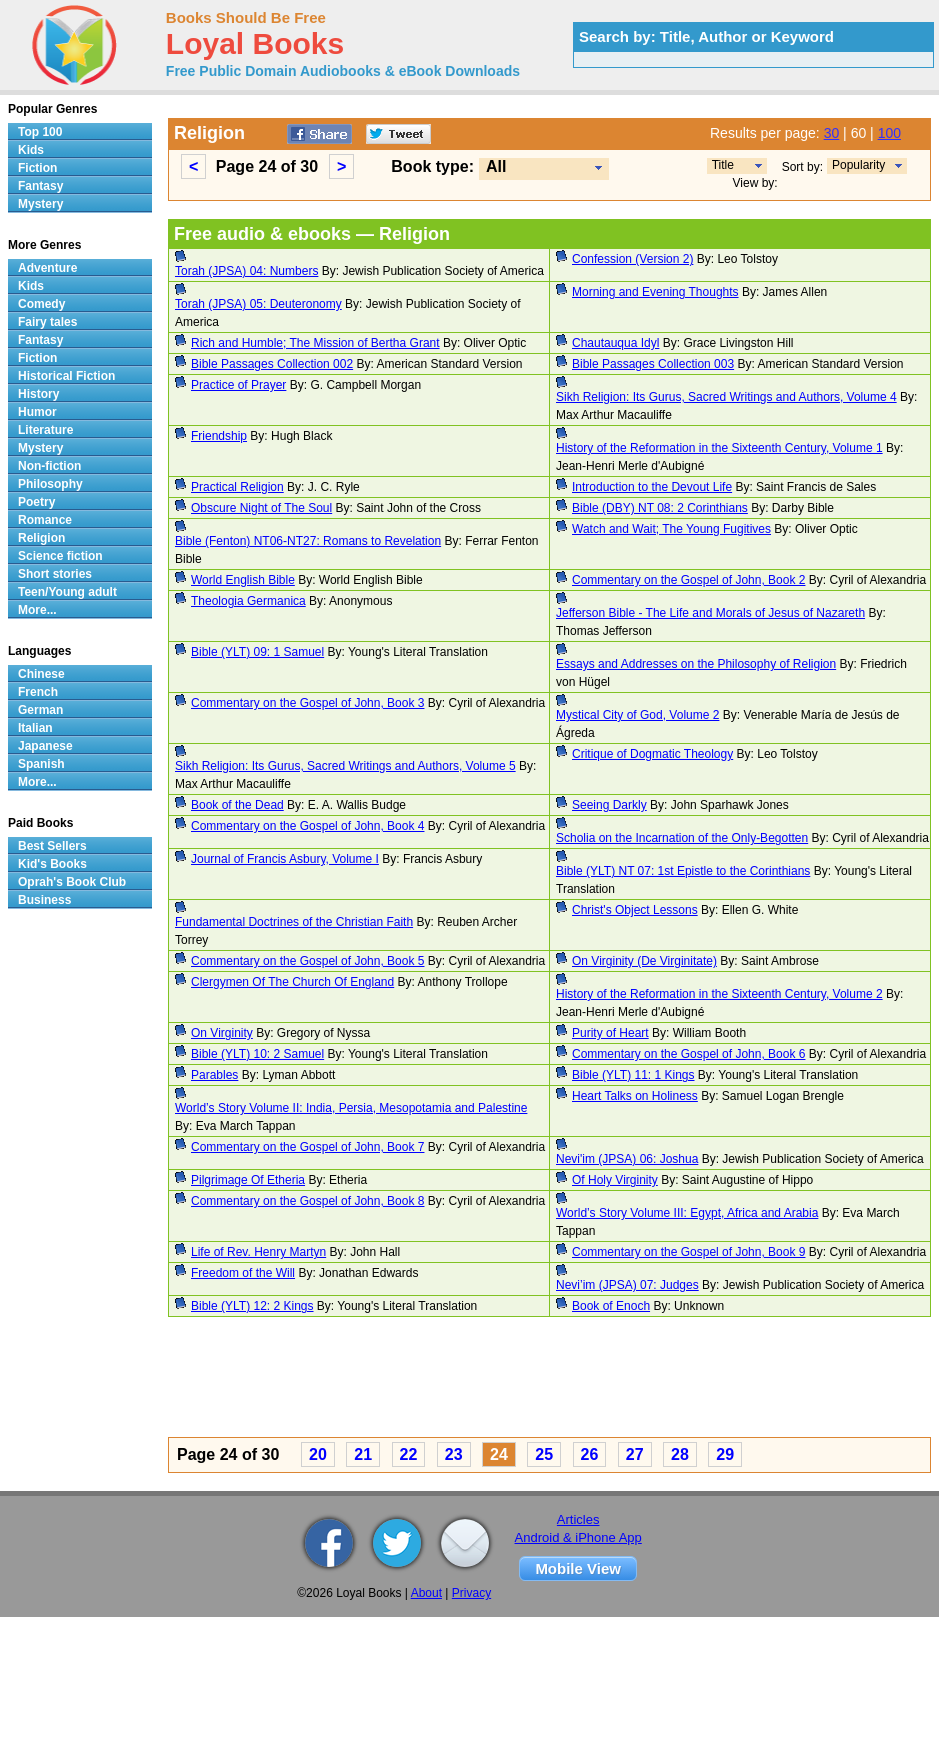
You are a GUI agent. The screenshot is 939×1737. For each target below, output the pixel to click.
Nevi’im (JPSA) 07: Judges (627, 1285)
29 (725, 1454)
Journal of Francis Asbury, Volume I (285, 859)
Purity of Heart (610, 1033)
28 (680, 1454)
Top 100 (40, 132)
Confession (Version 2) (632, 259)
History (38, 394)
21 (363, 1454)
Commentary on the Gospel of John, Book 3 (307, 703)
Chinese (41, 674)
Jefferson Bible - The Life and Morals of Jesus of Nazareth (710, 613)
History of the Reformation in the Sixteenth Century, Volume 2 (719, 994)
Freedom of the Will (243, 1273)
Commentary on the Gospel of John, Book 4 (307, 826)
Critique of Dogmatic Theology (652, 754)
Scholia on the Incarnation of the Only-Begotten (682, 838)
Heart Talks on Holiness (635, 1096)
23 (454, 1454)
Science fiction (60, 556)
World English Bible (243, 580)
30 (832, 133)
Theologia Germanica (248, 601)
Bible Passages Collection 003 (653, 364)
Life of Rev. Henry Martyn (258, 1252)
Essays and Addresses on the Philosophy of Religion (696, 664)
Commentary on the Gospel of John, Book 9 (688, 1252)
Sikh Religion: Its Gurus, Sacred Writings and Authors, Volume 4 (726, 397)
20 (318, 1454)
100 (889, 133)
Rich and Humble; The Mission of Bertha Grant (315, 343)
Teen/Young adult (67, 592)
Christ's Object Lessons (635, 910)
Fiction (37, 168)
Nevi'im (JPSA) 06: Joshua (627, 1159)
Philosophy (50, 484)
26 (590, 1454)
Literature (45, 430)
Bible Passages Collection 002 (272, 364)
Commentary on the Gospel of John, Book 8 (307, 1201)
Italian (35, 728)
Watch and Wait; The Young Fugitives (671, 529)
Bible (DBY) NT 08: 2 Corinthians (660, 508)
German (40, 710)
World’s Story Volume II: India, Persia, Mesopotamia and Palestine (351, 1108)
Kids (31, 150)
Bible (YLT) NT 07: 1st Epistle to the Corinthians (683, 871)
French (38, 692)
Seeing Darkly (609, 805)
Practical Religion (237, 487)
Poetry (36, 502)
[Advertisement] (536, 1380)
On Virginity (222, 1033)
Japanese (45, 746)
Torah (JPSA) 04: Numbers (246, 271)
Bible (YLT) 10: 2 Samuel (257, 1054)
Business (44, 900)
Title (723, 165)
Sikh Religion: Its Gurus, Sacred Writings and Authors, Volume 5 (345, 766)
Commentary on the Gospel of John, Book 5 (307, 961)
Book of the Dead (237, 805)
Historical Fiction (66, 376)
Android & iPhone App (578, 1537)
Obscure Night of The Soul (261, 508)
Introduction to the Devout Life (652, 487)
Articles (578, 1519)
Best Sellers (52, 846)
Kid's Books (52, 864)
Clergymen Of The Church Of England (292, 982)
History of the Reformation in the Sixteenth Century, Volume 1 (719, 448)
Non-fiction (49, 466)
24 (499, 1454)
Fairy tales (47, 322)
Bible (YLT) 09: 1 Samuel (257, 652)
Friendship (219, 436)
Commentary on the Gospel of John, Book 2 (688, 580)
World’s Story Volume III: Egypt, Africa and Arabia (687, 1213)
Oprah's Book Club (72, 882)
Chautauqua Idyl (615, 343)
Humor (37, 412)
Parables (214, 1075)
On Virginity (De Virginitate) (644, 961)
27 (635, 1454)
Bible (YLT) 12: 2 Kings (252, 1306)
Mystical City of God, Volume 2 (637, 715)
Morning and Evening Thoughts (655, 292)
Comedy (41, 304)
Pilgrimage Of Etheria (248, 1180)
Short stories (55, 574)
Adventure (47, 268)
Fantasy (40, 186)
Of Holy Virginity (615, 1180)
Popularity (858, 165)
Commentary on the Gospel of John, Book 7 (307, 1147)
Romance (45, 520)
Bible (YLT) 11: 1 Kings (633, 1075)
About (426, 1593)
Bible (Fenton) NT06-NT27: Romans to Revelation (308, 541)
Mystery (40, 204)
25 (544, 1454)
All (496, 166)
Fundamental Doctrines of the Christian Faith (294, 922)
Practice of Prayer (238, 385)
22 (409, 1454)
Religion (41, 538)
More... (37, 610)
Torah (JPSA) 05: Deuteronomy (258, 304)
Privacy (471, 1593)
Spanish (41, 764)
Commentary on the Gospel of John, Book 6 (688, 1054)
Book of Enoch (611, 1306)
